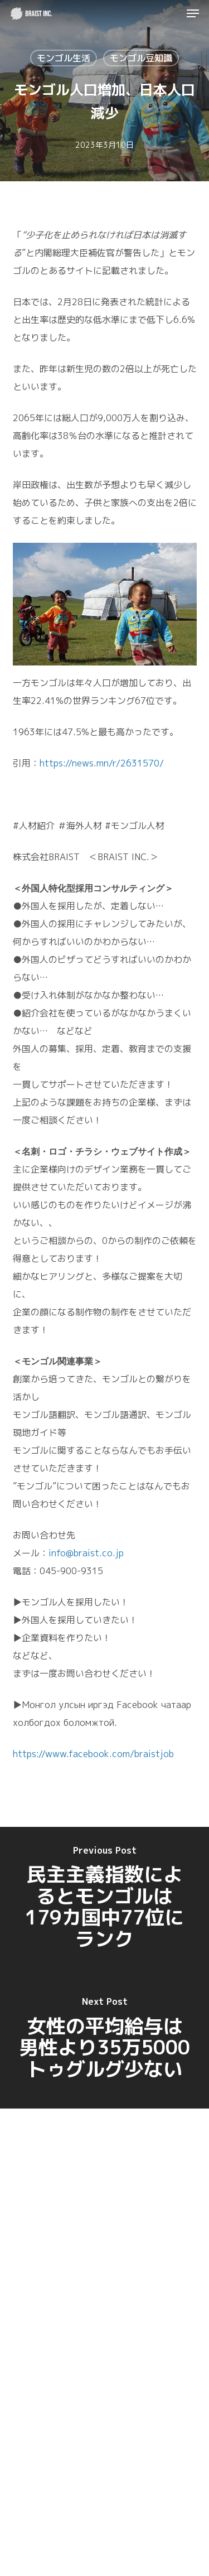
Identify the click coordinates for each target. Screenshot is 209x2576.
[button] (193, 13)
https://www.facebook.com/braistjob (93, 1754)
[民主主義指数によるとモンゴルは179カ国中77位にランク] (104, 1898)
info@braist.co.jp (86, 1553)
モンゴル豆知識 (141, 58)
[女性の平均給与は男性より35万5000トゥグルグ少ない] (104, 2039)
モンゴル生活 (63, 58)
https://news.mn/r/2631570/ (102, 763)
